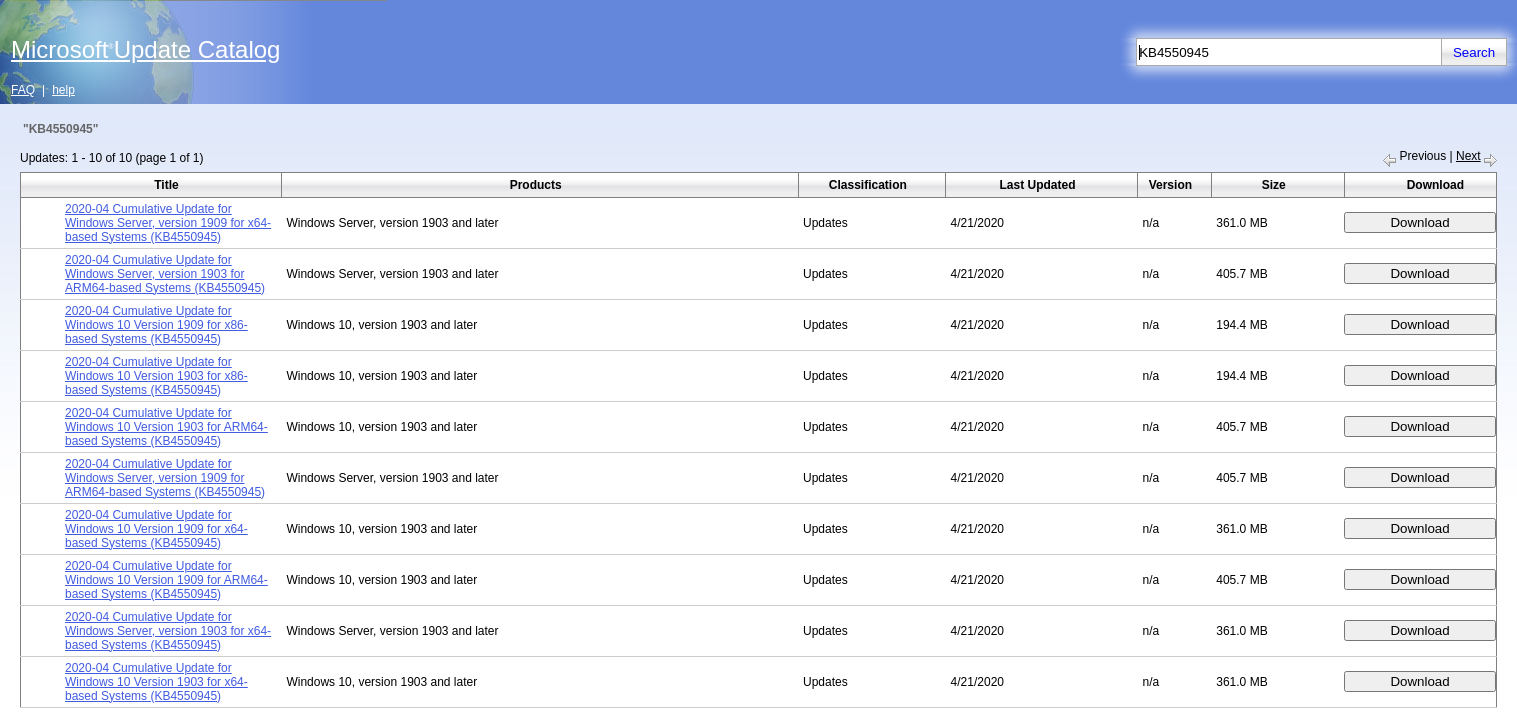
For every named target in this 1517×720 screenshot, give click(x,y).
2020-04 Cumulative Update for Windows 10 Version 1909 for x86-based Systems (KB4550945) (156, 325)
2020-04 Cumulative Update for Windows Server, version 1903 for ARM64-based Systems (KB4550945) (165, 274)
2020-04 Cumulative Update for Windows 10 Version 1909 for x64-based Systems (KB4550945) (156, 529)
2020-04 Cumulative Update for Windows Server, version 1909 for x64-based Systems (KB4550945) (168, 223)
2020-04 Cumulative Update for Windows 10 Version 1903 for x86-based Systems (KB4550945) (156, 376)
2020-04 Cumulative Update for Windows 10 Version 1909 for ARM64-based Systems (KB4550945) (166, 580)
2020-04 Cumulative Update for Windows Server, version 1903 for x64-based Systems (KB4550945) (168, 631)
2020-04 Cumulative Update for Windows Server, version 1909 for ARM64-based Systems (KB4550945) (165, 478)
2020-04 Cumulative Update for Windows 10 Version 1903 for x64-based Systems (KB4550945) (156, 682)
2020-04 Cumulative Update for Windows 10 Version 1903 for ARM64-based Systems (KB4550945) (166, 427)
